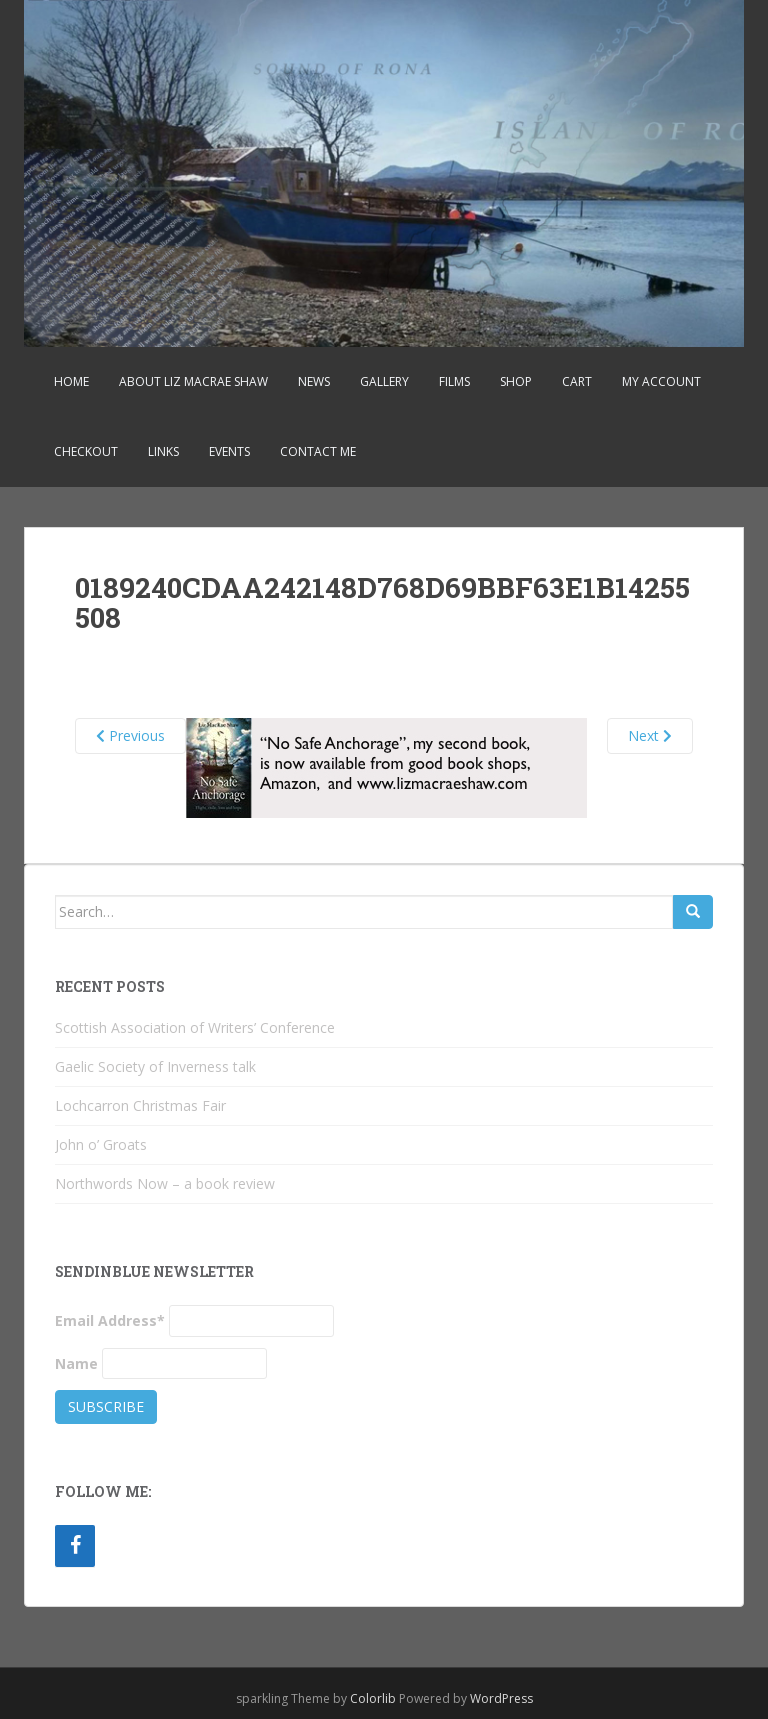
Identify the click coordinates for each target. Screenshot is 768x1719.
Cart (577, 381)
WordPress (501, 1698)
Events (229, 451)
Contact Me (318, 451)
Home (71, 381)
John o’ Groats (101, 1144)
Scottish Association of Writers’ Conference (195, 1027)
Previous (130, 735)
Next (650, 735)
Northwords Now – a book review (165, 1183)
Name (76, 1363)
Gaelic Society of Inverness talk (155, 1066)
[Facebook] (75, 1546)
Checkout (86, 451)
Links (163, 451)
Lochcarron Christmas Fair (140, 1105)
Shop (516, 381)
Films (454, 381)
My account (661, 381)
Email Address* (110, 1320)
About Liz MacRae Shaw (193, 381)
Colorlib (373, 1698)
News (314, 381)
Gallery (384, 381)
